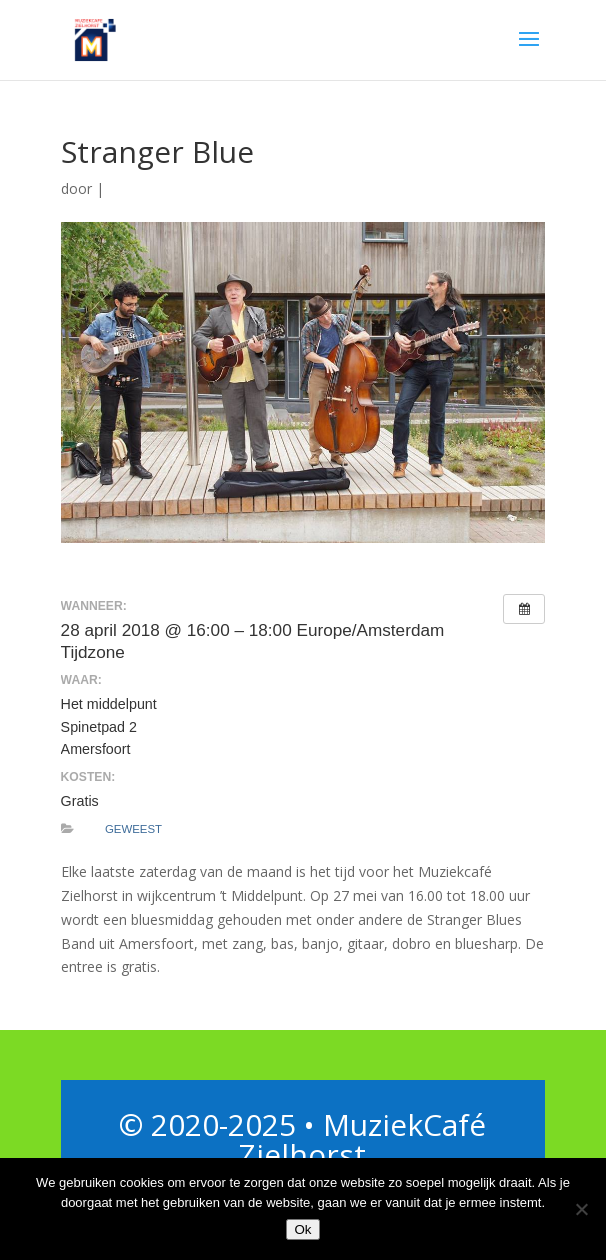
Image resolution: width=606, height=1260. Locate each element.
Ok (302, 1229)
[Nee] (581, 1209)
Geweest (133, 829)
